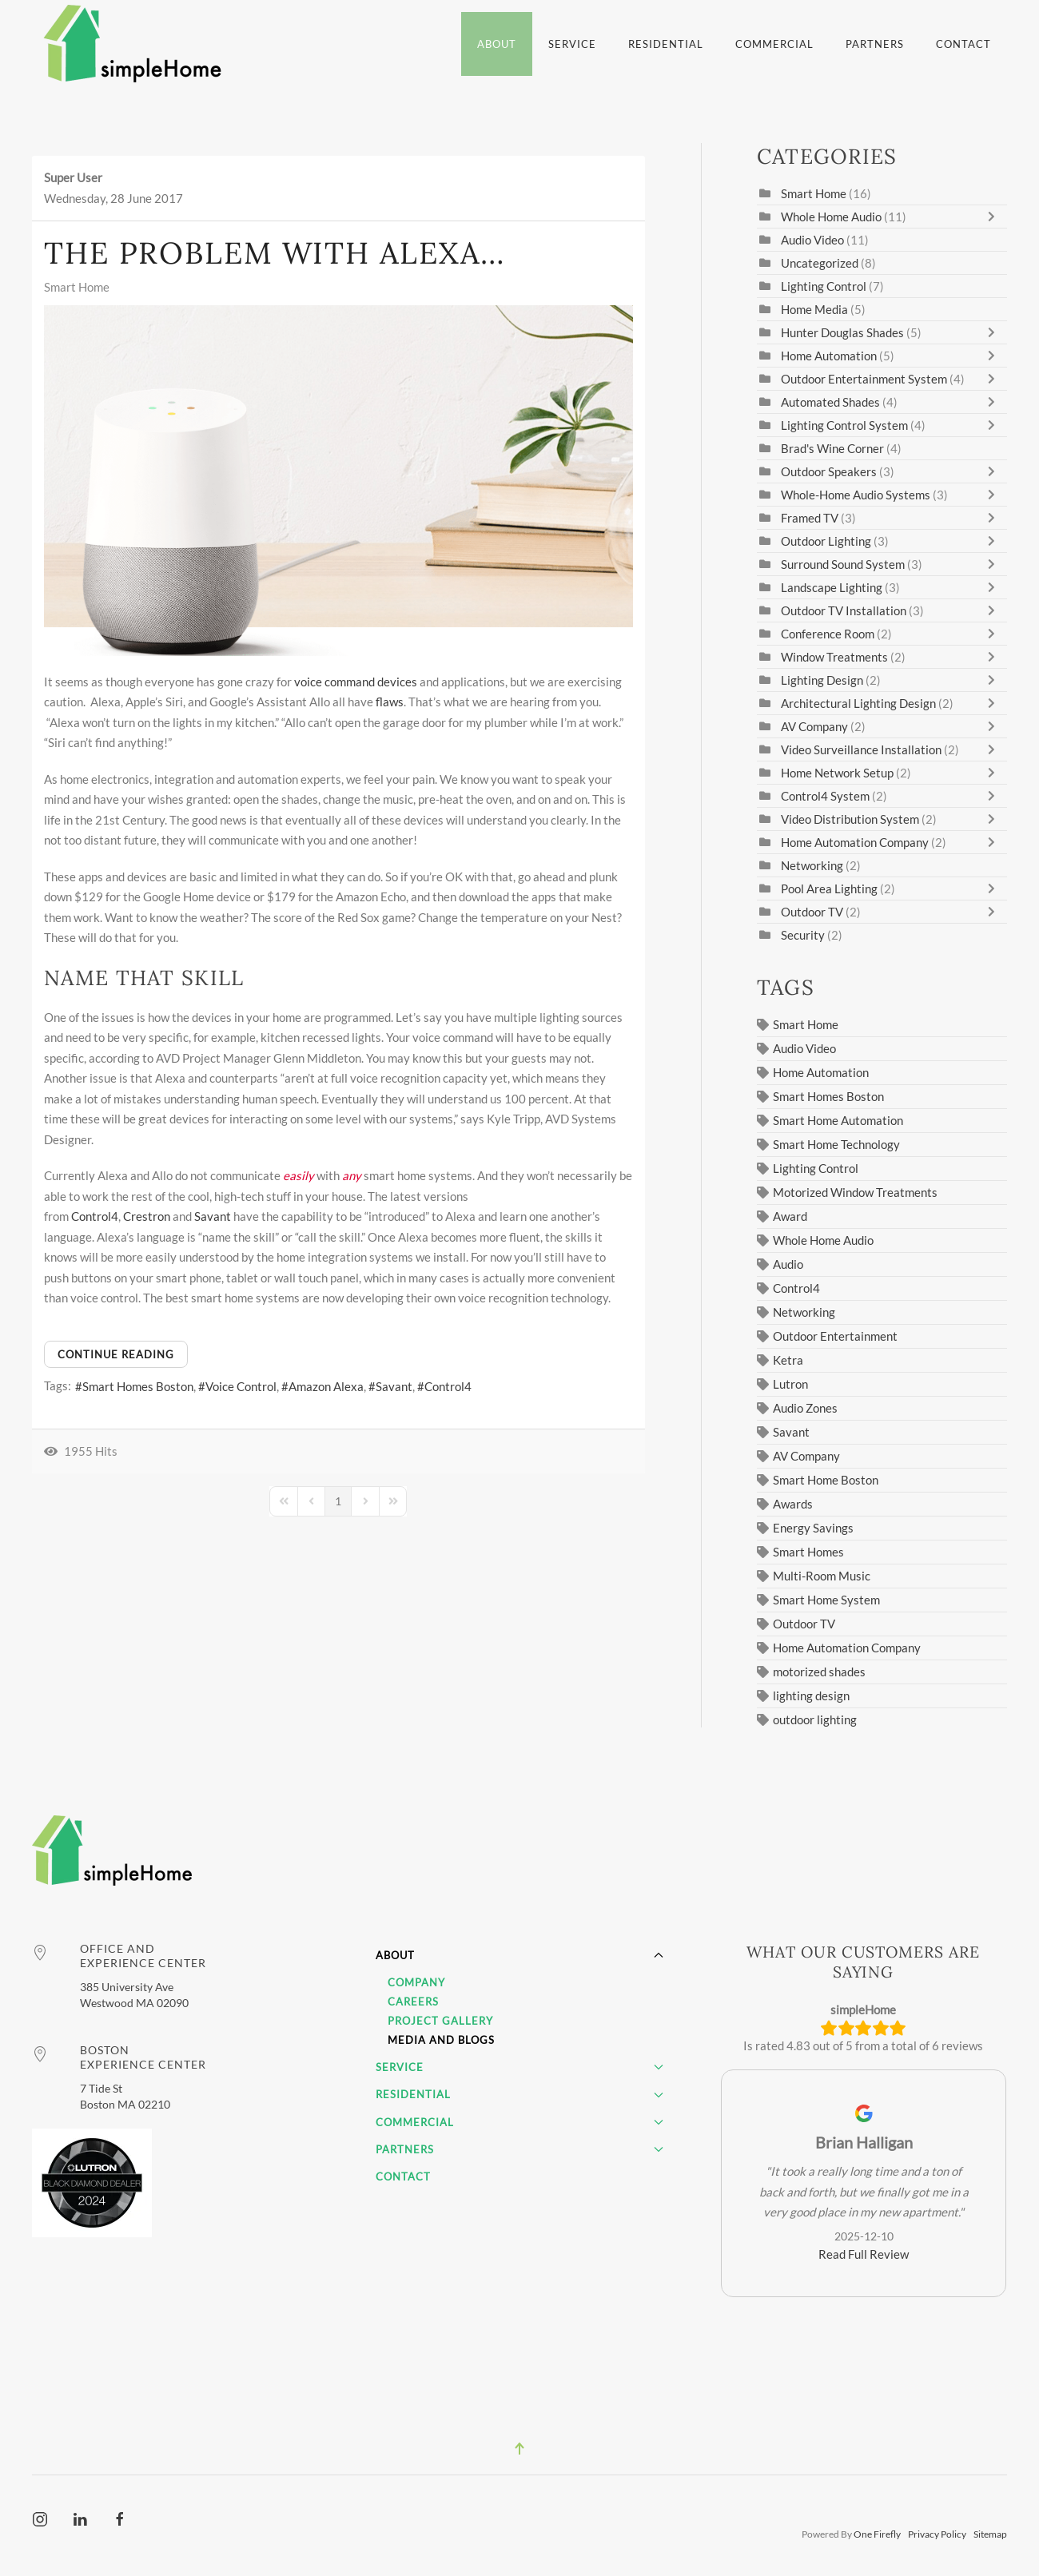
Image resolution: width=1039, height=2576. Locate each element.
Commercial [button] (774, 44)
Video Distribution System (850, 819)
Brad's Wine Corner (832, 448)
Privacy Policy (937, 2535)
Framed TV (809, 518)
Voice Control (241, 1386)
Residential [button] (665, 44)
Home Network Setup (837, 772)
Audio (788, 1264)
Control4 (94, 1216)
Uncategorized (819, 263)
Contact (963, 44)
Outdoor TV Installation (845, 610)
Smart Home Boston (825, 1480)
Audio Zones (805, 1408)
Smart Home (76, 286)
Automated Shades (830, 402)
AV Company (814, 726)
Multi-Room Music (821, 1575)
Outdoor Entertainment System (864, 379)
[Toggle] (995, 216)
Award (790, 1216)
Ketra (788, 1360)
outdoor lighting (815, 1719)
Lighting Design (822, 680)
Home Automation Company (855, 842)
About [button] (496, 44)
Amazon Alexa (326, 1386)
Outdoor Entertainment (835, 1336)
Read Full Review (863, 2254)
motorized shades (819, 1671)
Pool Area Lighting (829, 888)
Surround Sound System (843, 564)
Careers (413, 2001)
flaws (390, 701)
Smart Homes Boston (137, 1386)
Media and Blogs (441, 2039)
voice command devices (355, 681)
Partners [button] (875, 44)
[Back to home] (135, 44)
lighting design (811, 1695)
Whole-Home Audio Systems (855, 494)
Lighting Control (823, 286)
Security (803, 935)
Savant (212, 1216)
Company (416, 1982)
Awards (793, 1504)
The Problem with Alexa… (274, 252)
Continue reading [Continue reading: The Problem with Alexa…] (116, 1354)
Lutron (790, 1384)
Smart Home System (826, 1599)
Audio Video (812, 240)
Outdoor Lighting (826, 541)
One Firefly (877, 2535)
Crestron (146, 1216)
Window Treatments (834, 657)
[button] (519, 2449)
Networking (812, 865)
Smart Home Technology (836, 1144)
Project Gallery (440, 2020)
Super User (73, 177)
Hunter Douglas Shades (842, 332)
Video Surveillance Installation (861, 749)
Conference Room (827, 633)
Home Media (814, 309)
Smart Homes (808, 1551)
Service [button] (572, 44)
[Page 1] (338, 1501)
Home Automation (830, 355)
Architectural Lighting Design (858, 703)
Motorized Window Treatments (855, 1192)
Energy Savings (813, 1528)
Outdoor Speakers (829, 471)
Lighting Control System (844, 425)
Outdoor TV (812, 911)
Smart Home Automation (838, 1120)
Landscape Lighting (831, 587)
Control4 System (825, 796)
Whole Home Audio (831, 216)
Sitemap (990, 2535)
